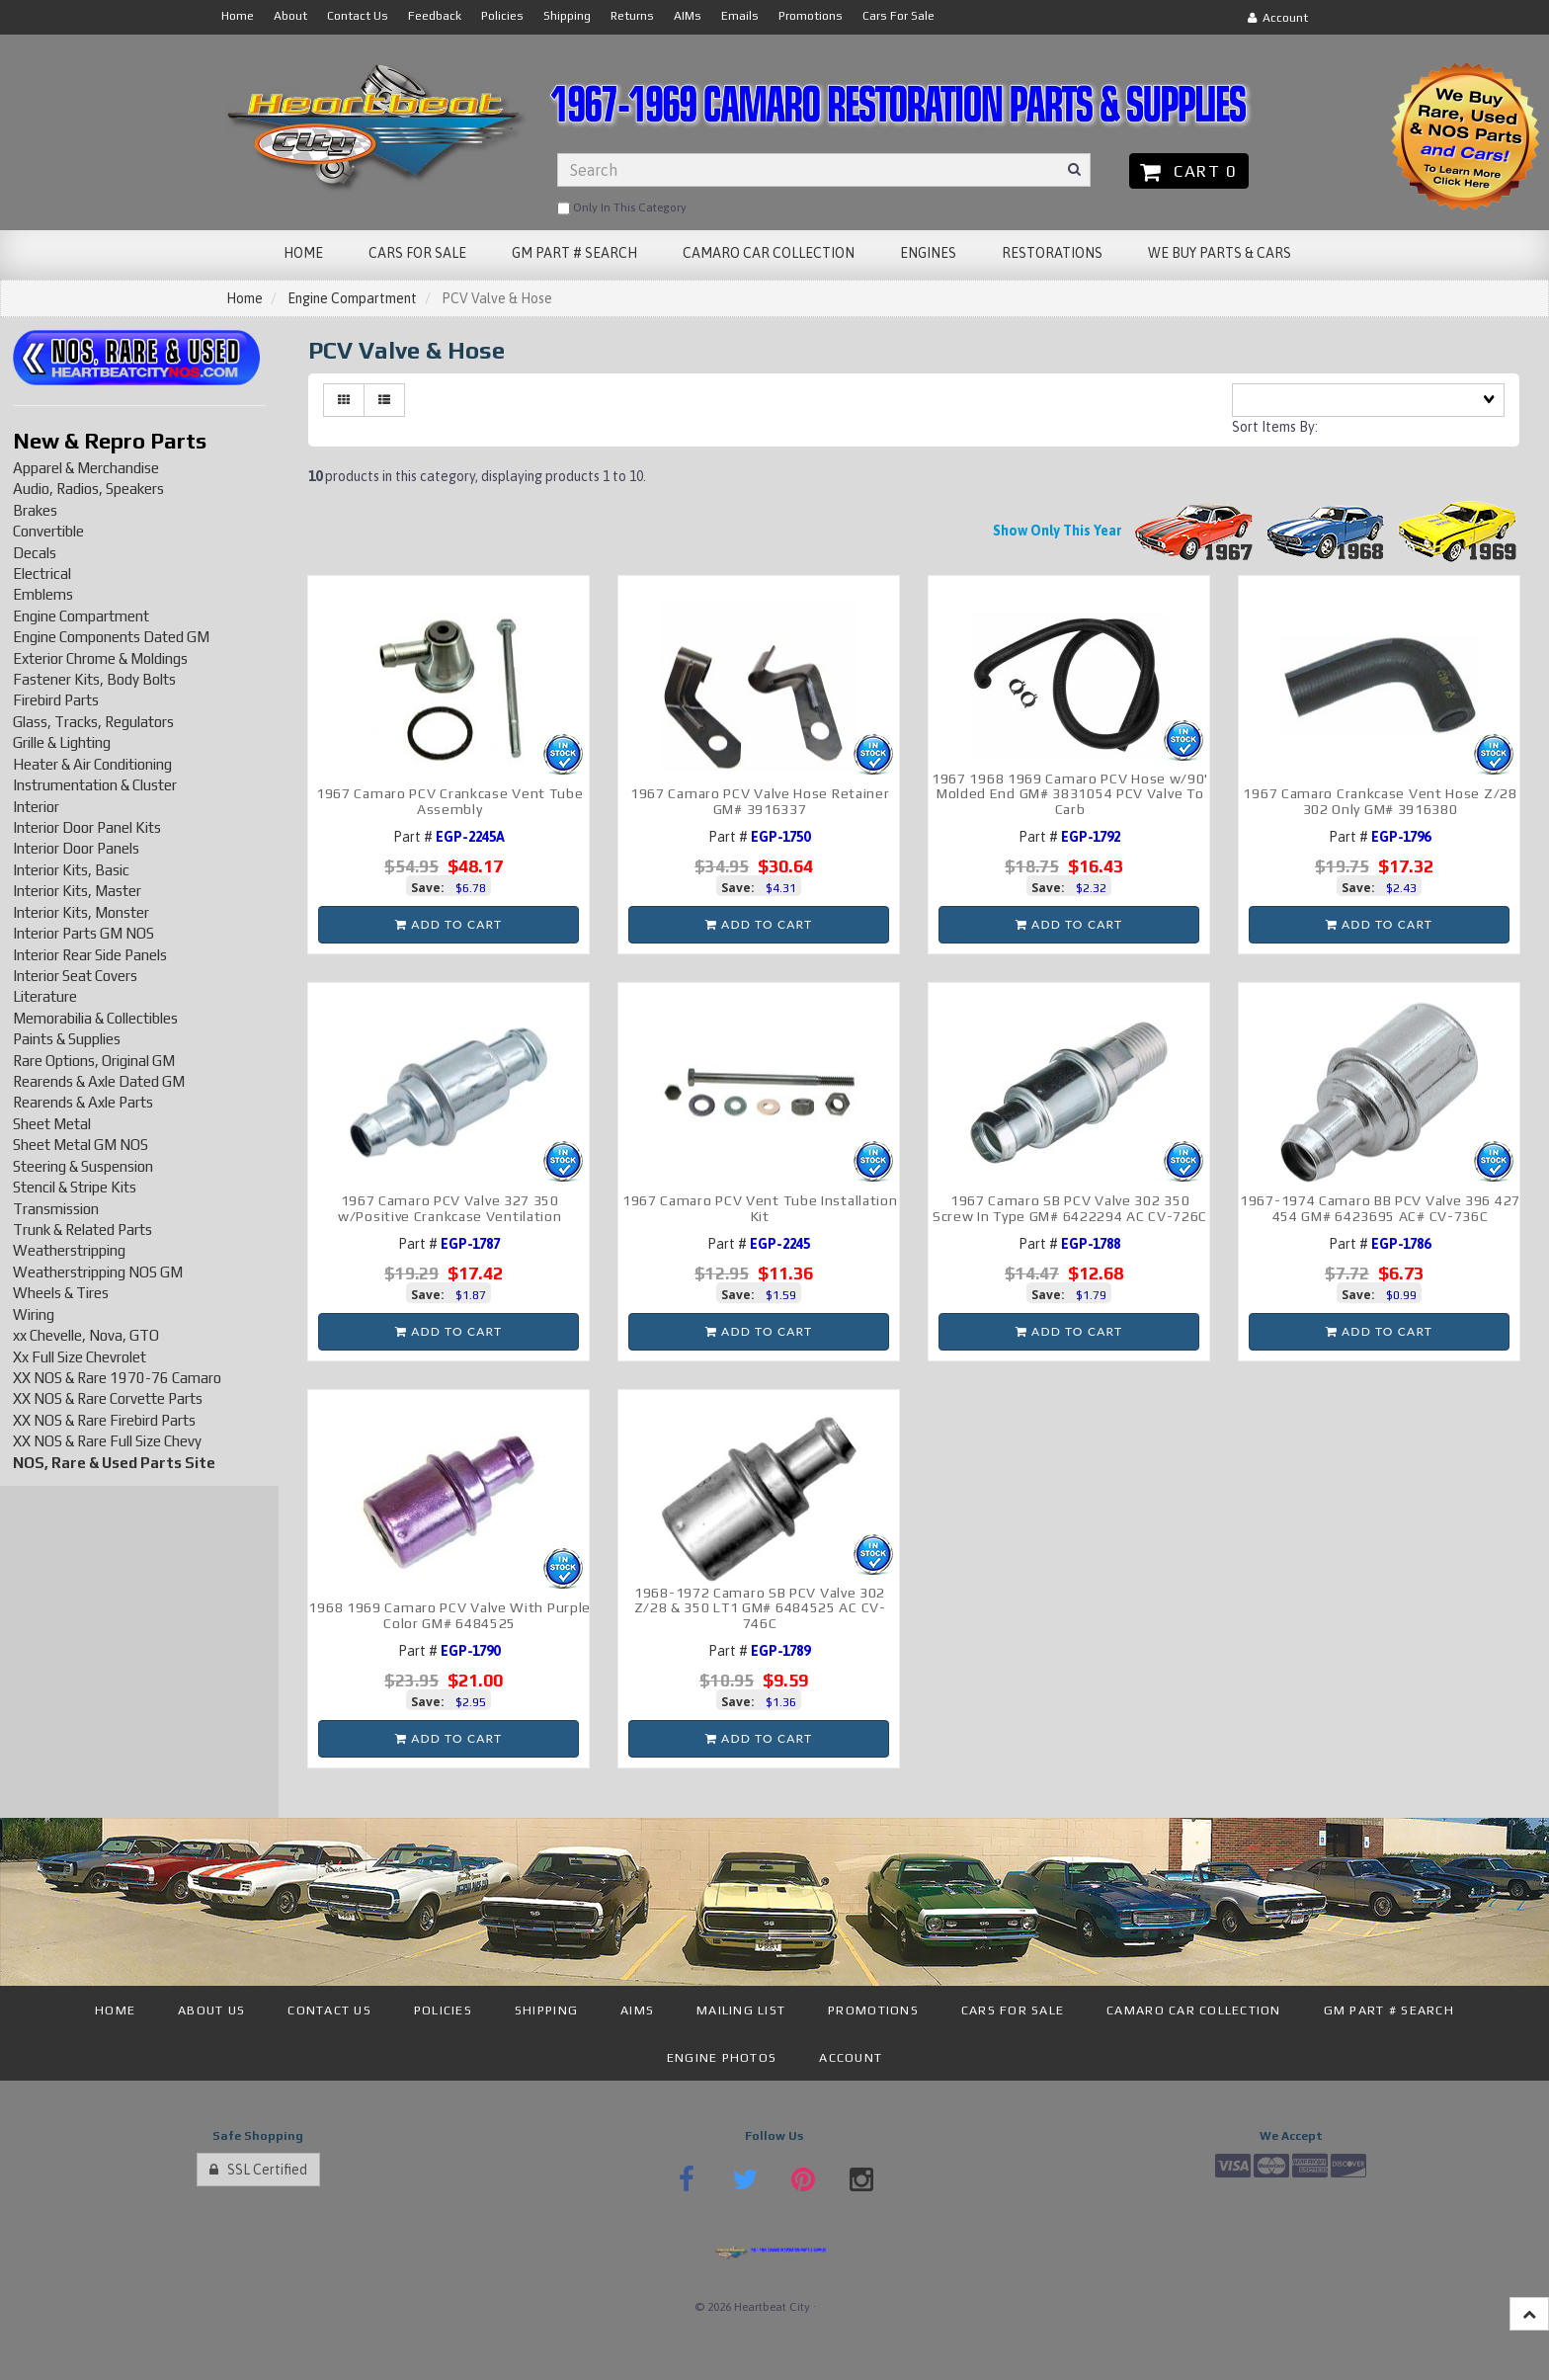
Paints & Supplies (67, 1038)
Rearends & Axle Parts (83, 1102)
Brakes (35, 510)
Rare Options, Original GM (94, 1060)
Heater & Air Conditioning (92, 764)
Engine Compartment (352, 298)
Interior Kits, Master (77, 890)
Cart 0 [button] (1189, 171)
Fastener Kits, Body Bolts (94, 679)
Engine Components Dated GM (111, 636)
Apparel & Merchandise (86, 467)
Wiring (33, 1314)
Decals (34, 552)
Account (1278, 18)
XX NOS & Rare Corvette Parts (108, 1398)
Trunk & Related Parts (82, 1229)
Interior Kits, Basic (71, 870)
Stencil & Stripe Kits (74, 1187)
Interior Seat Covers (75, 975)
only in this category (622, 208)
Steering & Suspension (83, 1166)
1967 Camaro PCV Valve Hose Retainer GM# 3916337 (760, 800)
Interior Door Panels (76, 848)
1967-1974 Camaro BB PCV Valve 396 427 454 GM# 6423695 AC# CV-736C (1380, 1207)
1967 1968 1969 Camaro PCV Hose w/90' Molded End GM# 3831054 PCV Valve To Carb (1070, 794)
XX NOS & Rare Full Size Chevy (107, 1441)
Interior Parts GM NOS (83, 933)
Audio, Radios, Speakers (88, 488)
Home (244, 298)
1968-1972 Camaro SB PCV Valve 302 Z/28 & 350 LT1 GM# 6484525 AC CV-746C (760, 1608)
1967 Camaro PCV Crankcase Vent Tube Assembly (450, 800)
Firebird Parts (56, 700)
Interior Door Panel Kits (87, 827)
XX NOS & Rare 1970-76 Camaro (117, 1377)
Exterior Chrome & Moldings (100, 658)
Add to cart (448, 924)
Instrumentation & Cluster (95, 785)
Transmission (56, 1208)
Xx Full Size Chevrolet (79, 1357)
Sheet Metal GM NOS (80, 1144)
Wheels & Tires (61, 1292)
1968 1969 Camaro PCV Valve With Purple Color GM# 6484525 (449, 1615)
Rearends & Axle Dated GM (99, 1081)
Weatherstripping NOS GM (98, 1272)
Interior (36, 806)
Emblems (43, 594)
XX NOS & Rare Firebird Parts (104, 1420)
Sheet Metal (52, 1123)
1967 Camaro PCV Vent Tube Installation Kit (760, 1207)
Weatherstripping (69, 1250)
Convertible (48, 531)
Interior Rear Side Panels (90, 954)
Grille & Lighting (62, 742)
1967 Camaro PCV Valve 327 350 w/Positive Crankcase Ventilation (449, 1207)
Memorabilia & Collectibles (95, 1018)
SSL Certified (258, 2169)
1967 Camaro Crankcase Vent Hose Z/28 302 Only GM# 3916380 (1379, 800)
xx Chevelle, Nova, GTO (86, 1335)
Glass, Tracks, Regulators (93, 721)
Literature (45, 996)
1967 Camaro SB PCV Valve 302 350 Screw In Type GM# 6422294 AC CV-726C (1070, 1207)
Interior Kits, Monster (81, 912)
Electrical (42, 573)
